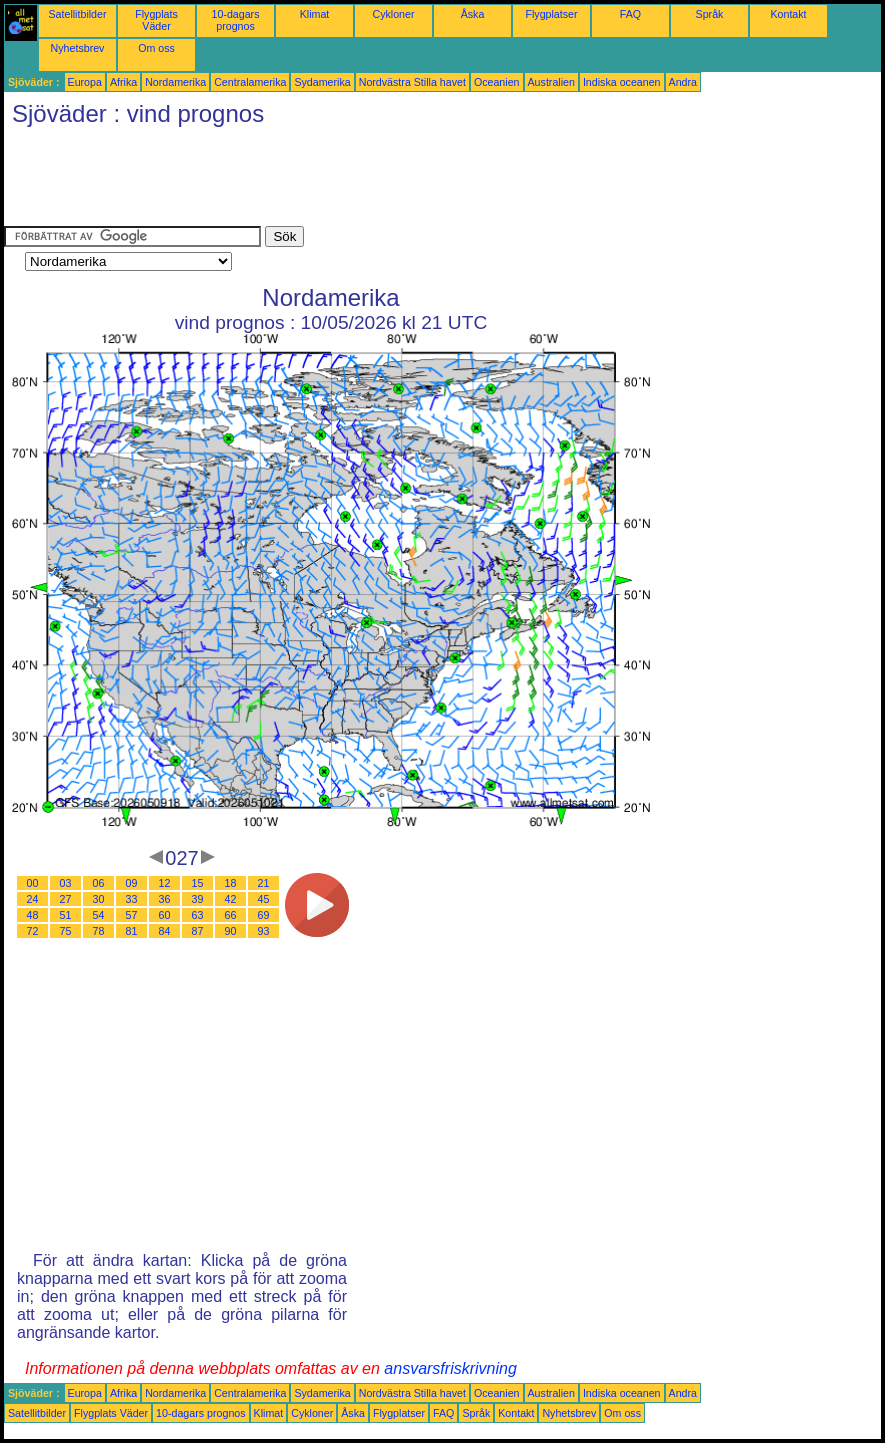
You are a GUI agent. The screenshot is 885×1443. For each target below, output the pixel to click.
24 (33, 899)
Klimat (315, 14)
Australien (551, 82)
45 (264, 899)
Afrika (123, 82)
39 (198, 899)
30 (99, 899)
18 (231, 883)
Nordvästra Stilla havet (412, 82)
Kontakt (788, 14)
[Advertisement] (368, 181)
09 (132, 883)
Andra (683, 82)
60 (165, 915)
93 (264, 931)
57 (132, 915)
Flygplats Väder (156, 20)
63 (198, 915)
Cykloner (393, 14)
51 (66, 915)
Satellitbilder (77, 14)
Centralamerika (250, 82)
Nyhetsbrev (78, 48)
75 (66, 931)
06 (99, 883)
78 (99, 931)
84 (165, 931)
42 (231, 899)
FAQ (630, 14)
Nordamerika (175, 82)
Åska (473, 14)
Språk (710, 14)
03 (66, 883)
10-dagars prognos (236, 20)
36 (165, 899)
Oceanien (497, 82)
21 (264, 883)
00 (33, 883)
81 (132, 931)
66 (231, 915)
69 (264, 915)
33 (132, 899)
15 (198, 883)
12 (165, 883)
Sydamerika (322, 82)
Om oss (156, 48)
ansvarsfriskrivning (450, 1368)
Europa (85, 82)
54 (99, 915)
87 (198, 931)
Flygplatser (551, 14)
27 (66, 899)
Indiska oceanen (622, 82)
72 (33, 931)
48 (33, 915)
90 (231, 931)
